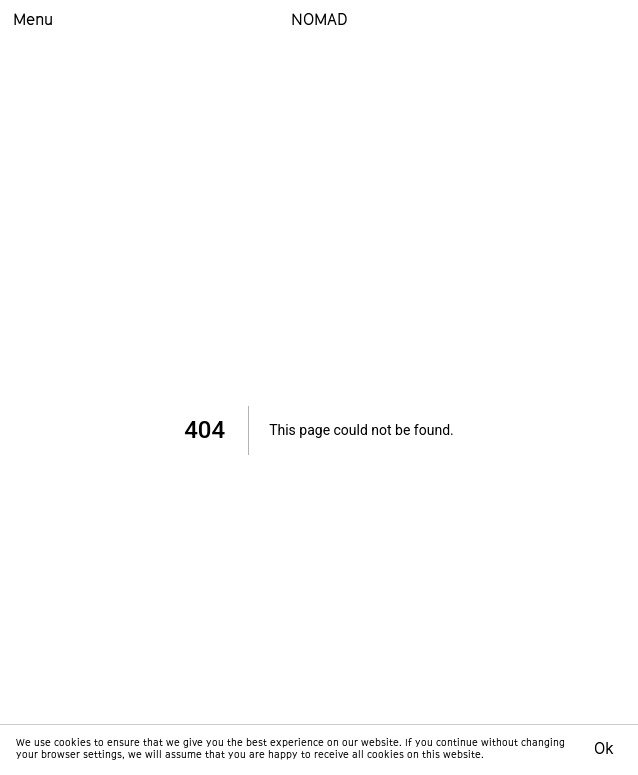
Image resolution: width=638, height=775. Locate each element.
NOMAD (319, 21)
